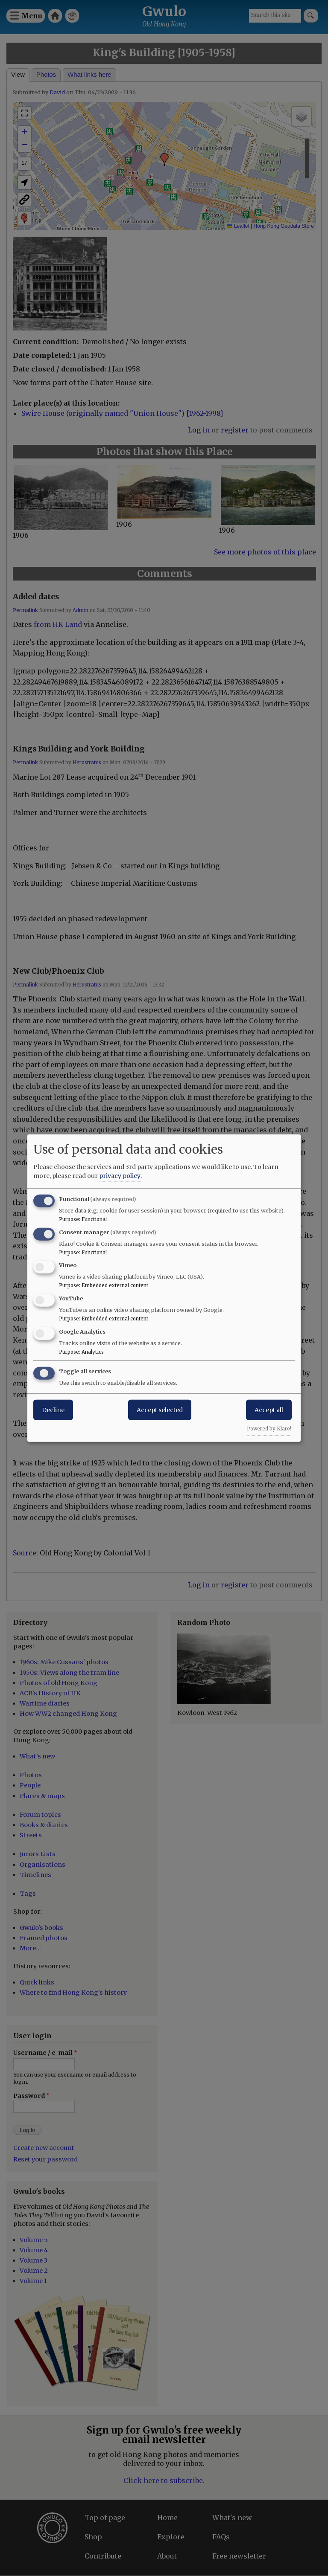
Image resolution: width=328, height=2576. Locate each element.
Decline (53, 1409)
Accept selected (160, 1409)
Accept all (269, 1409)
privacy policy (120, 1175)
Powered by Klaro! (269, 1428)
